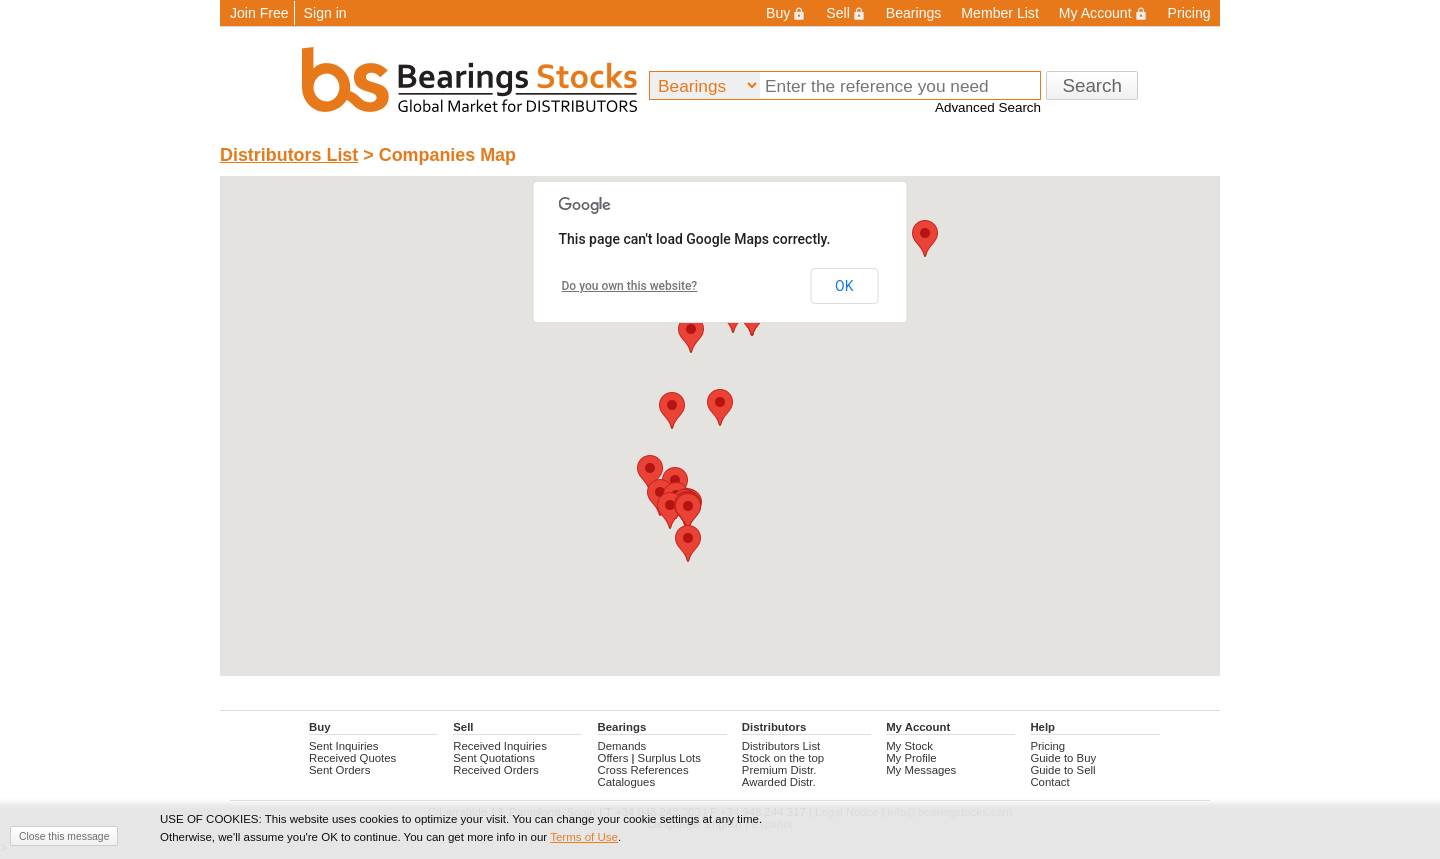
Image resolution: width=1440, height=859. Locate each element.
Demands (622, 746)
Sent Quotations (494, 758)
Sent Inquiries (344, 746)
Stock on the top (783, 758)
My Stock (909, 746)
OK (844, 286)
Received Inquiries (500, 746)
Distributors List (289, 155)
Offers (613, 758)
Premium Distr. (779, 770)
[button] (691, 334)
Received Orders (495, 770)
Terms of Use (584, 837)
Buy (786, 13)
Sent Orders (339, 770)
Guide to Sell (1062, 770)
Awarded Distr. (779, 782)
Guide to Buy (1063, 758)
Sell (845, 13)
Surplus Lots (669, 758)
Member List (999, 13)
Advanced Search (988, 107)
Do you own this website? (630, 286)
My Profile (911, 758)
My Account (1103, 13)
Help (1042, 727)
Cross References (643, 770)
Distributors (774, 727)
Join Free (259, 13)
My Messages (921, 770)
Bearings (914, 13)
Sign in (325, 13)
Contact (1049, 782)
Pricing (1189, 13)
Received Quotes (352, 758)
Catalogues (627, 782)
